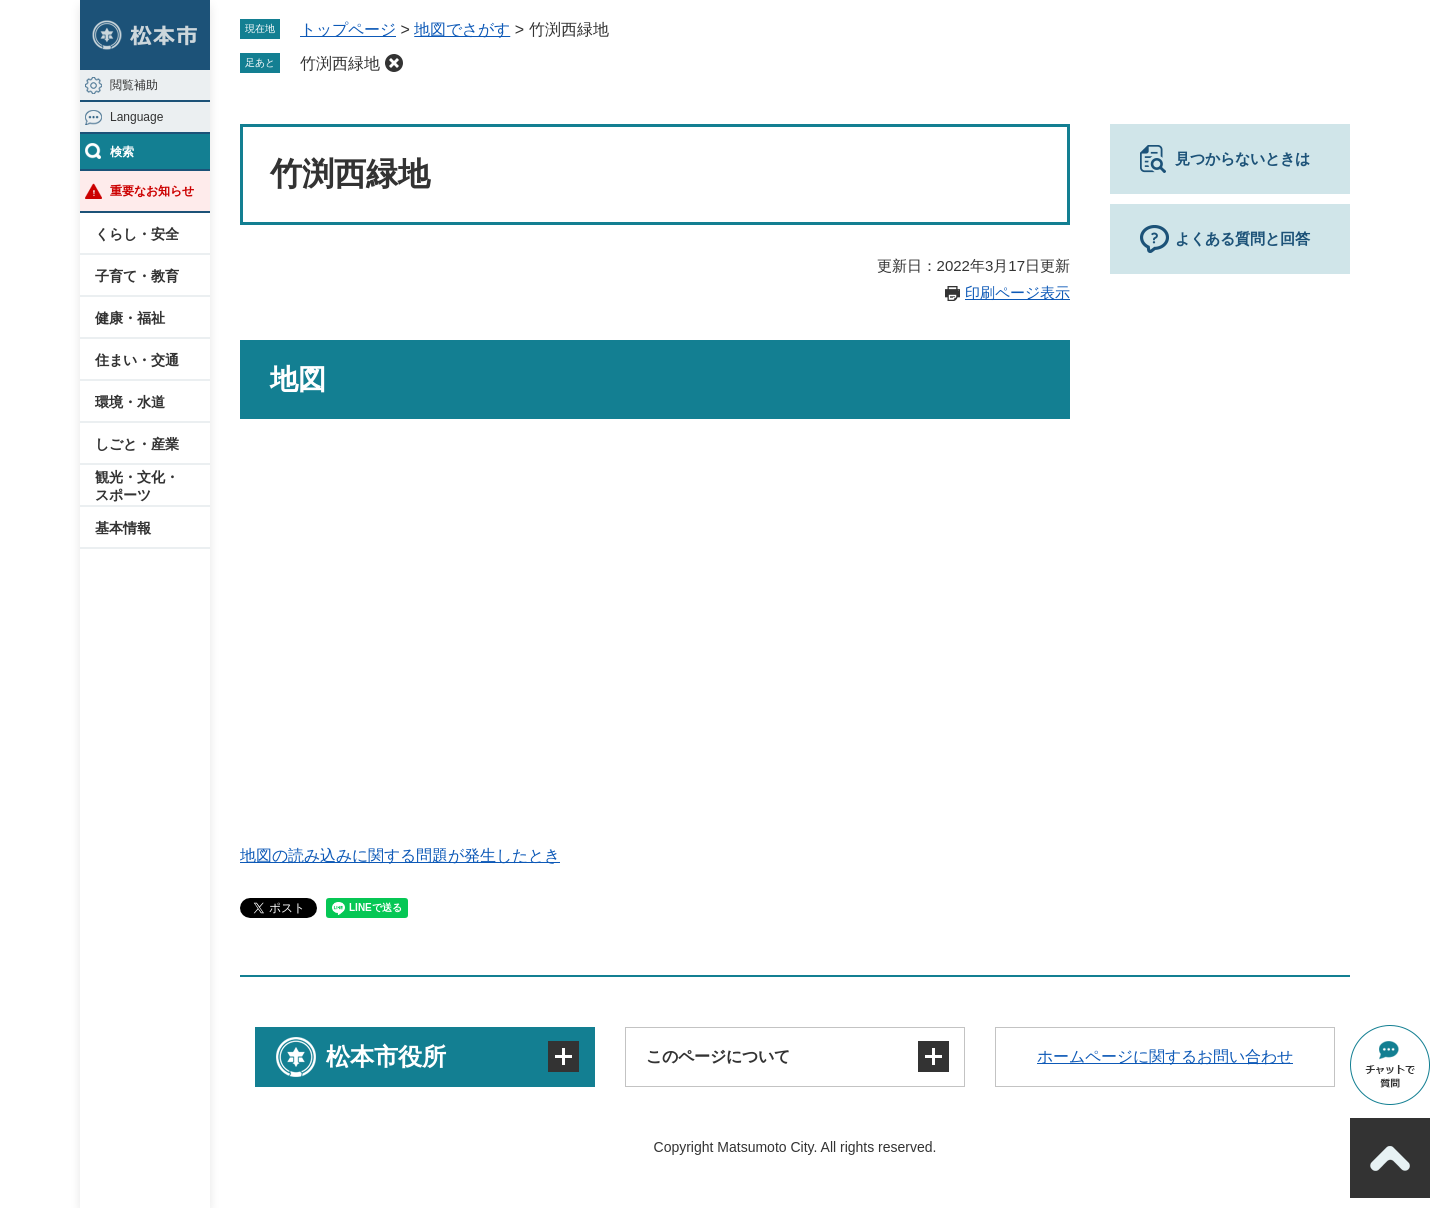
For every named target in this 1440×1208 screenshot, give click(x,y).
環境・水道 (130, 402)
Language (136, 117)
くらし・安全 (137, 234)
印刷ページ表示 (1017, 292)
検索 (122, 152)
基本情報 (123, 528)
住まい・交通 (137, 360)
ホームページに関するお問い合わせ (1165, 1056)
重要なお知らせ (152, 191)
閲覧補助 (134, 85)
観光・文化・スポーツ (137, 486)
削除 (394, 63)
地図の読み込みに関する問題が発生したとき (400, 855)
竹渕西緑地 (340, 63)
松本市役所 (386, 1056)
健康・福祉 (130, 318)
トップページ (348, 29)
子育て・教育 (137, 276)
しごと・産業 (137, 444)
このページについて (718, 1056)
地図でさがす (462, 29)
